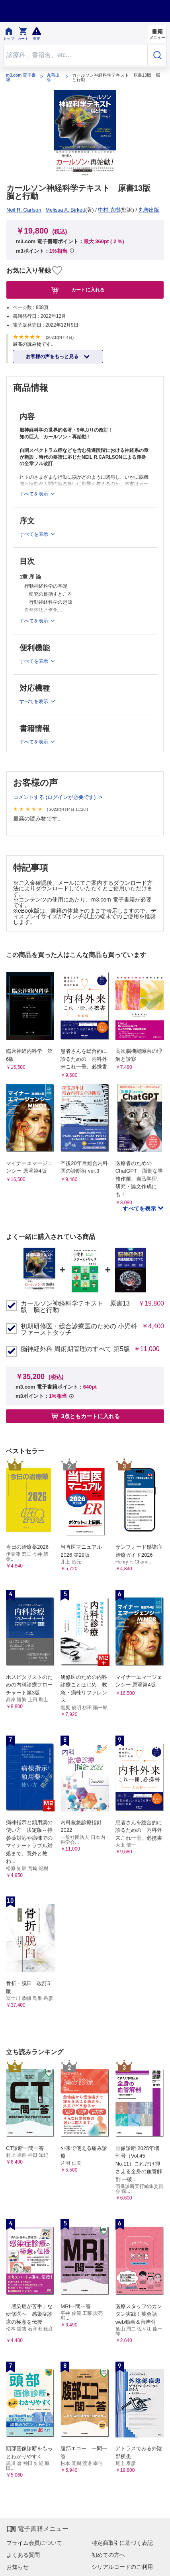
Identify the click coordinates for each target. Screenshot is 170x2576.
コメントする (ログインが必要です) (55, 797)
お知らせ (17, 2567)
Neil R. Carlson (23, 210)
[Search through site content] (75, 55)
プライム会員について (34, 2543)
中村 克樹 (109, 210)
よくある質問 (23, 2555)
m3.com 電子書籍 (21, 77)
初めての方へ (108, 2555)
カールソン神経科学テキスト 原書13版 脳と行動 (75, 1306)
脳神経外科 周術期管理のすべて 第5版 (75, 1349)
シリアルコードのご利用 (122, 2567)
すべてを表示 (140, 1208)
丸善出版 (53, 77)
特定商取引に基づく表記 (122, 2543)
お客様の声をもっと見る (53, 356)
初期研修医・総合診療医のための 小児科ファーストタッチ (79, 1329)
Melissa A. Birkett (65, 210)
